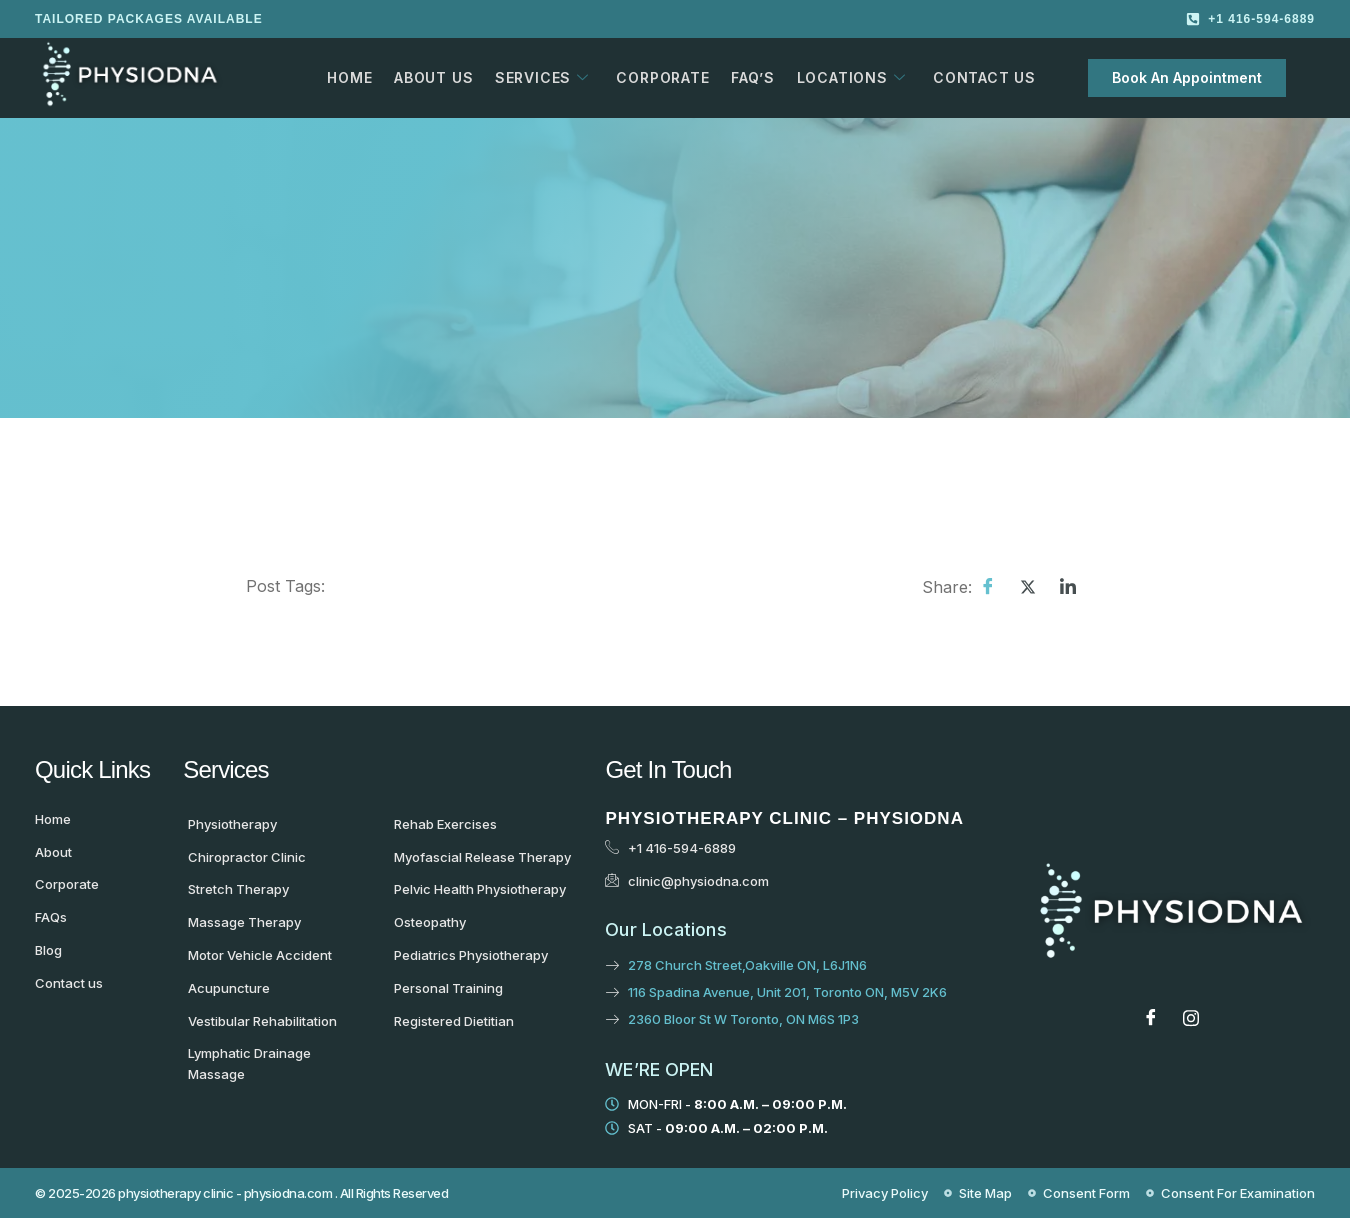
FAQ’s (747, 77)
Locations (843, 78)
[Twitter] (1028, 586)
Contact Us (975, 77)
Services (538, 78)
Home (349, 77)
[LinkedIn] (1068, 586)
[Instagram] (1191, 1017)
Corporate (657, 77)
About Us (431, 77)
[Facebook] (988, 586)
